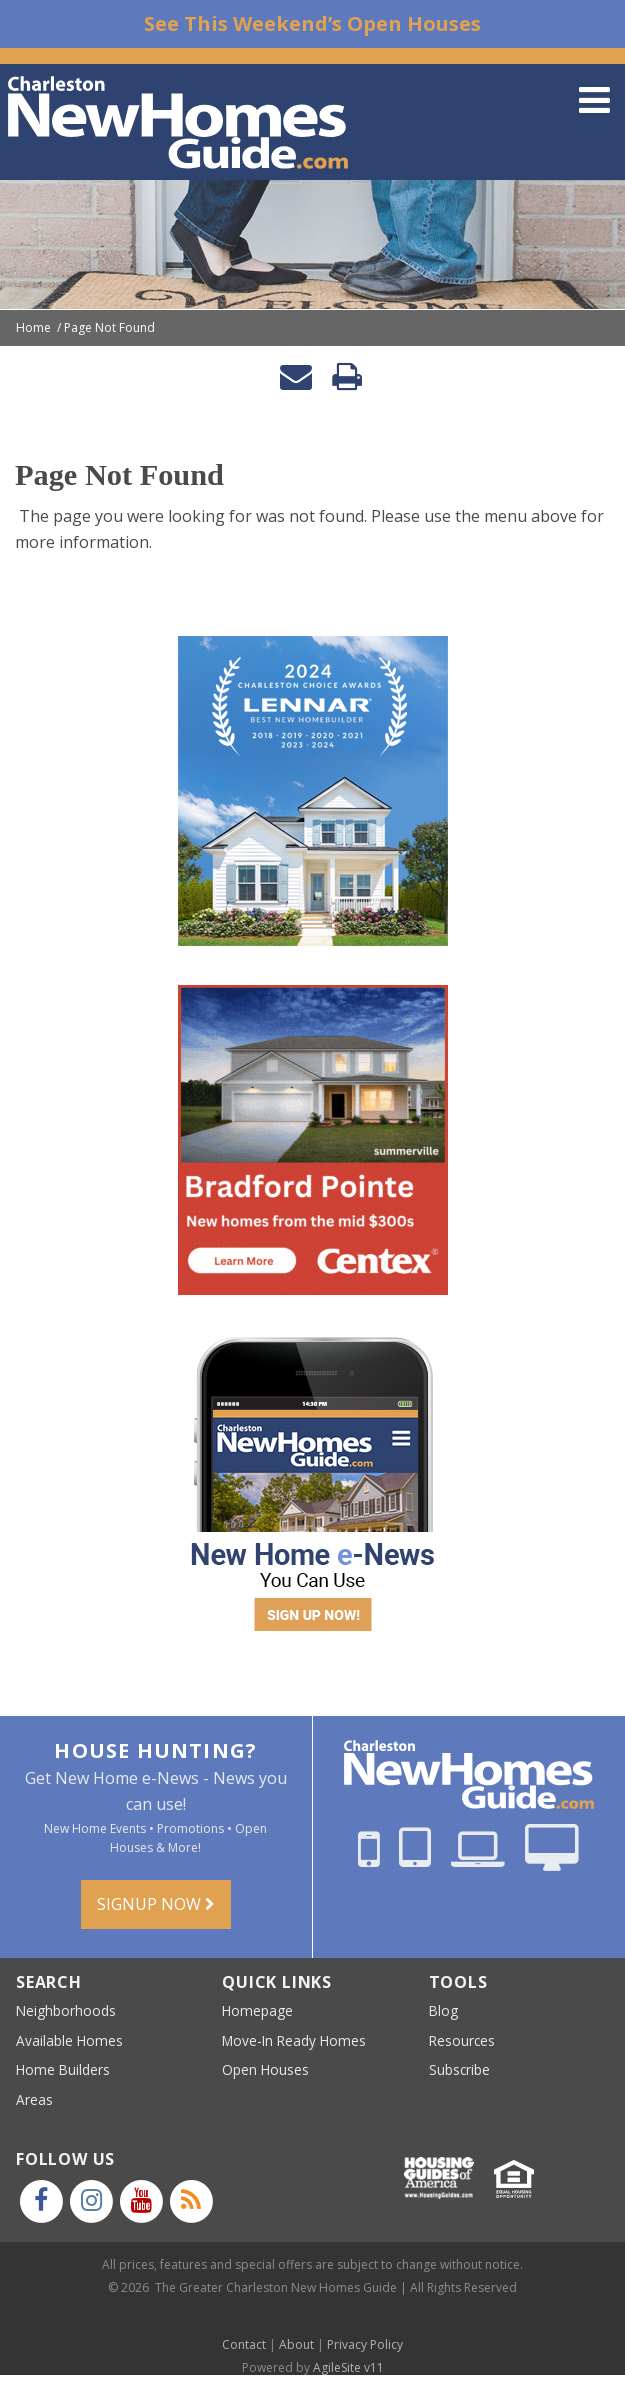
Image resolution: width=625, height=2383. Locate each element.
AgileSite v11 (348, 2367)
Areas (34, 2099)
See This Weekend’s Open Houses (312, 23)
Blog (443, 2010)
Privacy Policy (365, 2344)
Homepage (257, 2010)
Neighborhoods (66, 2010)
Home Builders (63, 2069)
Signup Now (156, 1904)
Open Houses (265, 2069)
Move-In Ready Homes (294, 2040)
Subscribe (459, 2069)
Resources (462, 2040)
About (296, 2344)
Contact (244, 2344)
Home (33, 328)
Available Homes (69, 2040)
